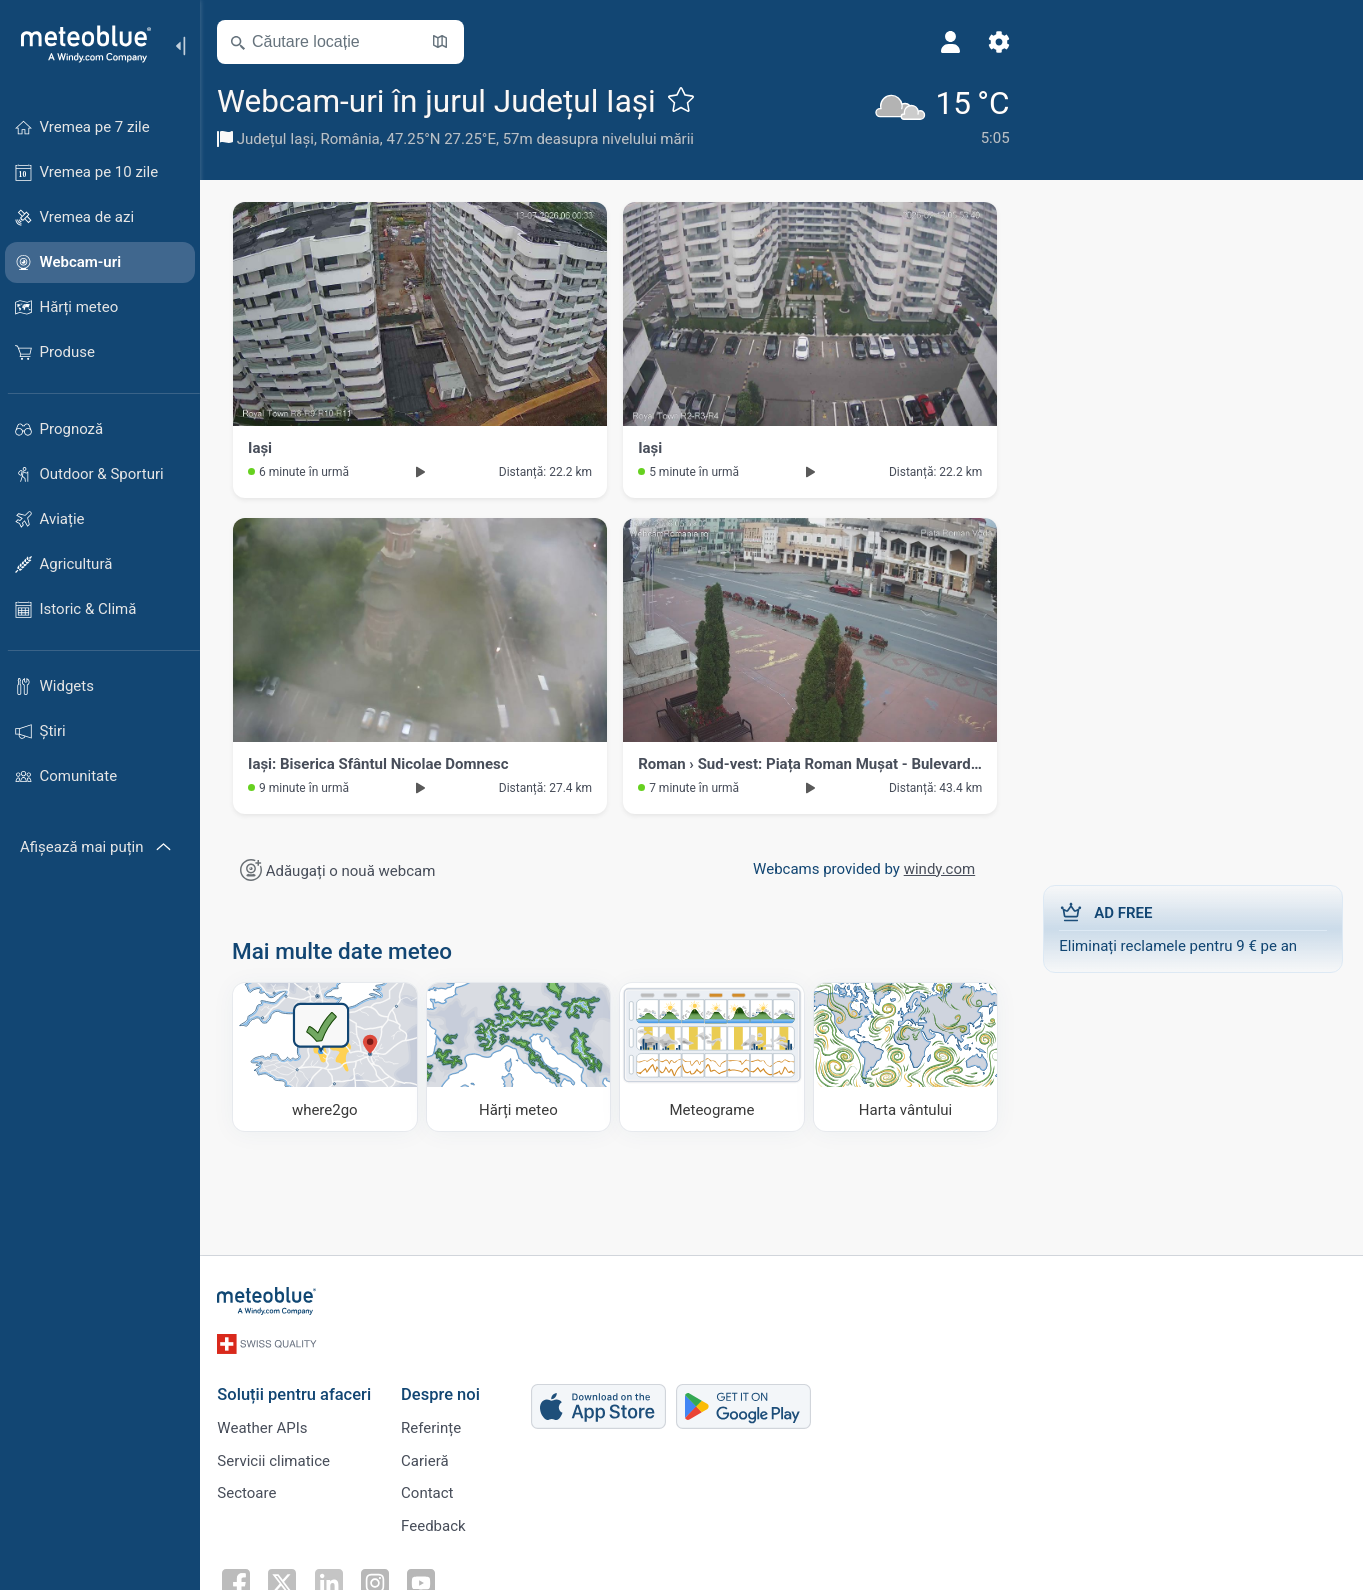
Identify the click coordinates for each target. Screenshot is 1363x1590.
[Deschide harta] (443, 42)
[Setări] (986, 42)
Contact (430, 1491)
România (353, 139)
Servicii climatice (276, 1458)
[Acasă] (79, 44)
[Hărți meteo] (520, 1057)
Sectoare (249, 1491)
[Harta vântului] (905, 1057)
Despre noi (443, 1391)
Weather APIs (265, 1425)
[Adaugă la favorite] (684, 99)
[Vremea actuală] (927, 115)
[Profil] (938, 42)
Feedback (436, 1524)
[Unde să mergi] (327, 1057)
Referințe (434, 1425)
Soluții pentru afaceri (297, 1391)
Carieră (428, 1458)
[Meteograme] (713, 1057)
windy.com (939, 869)
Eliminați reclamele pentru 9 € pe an (1193, 928)
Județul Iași (278, 139)
